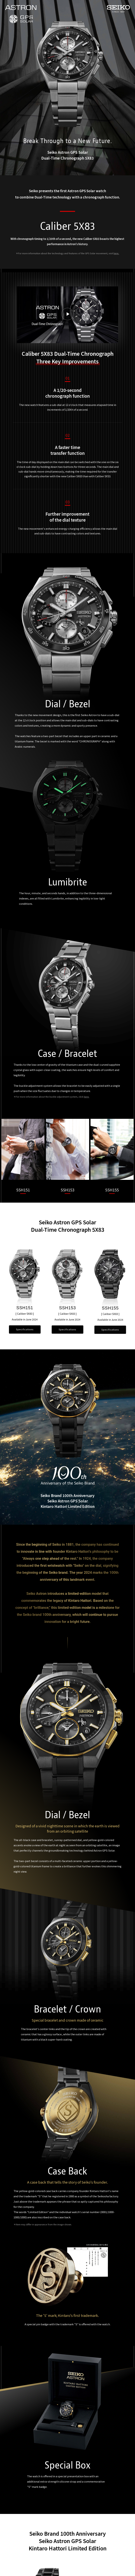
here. (116, 253)
